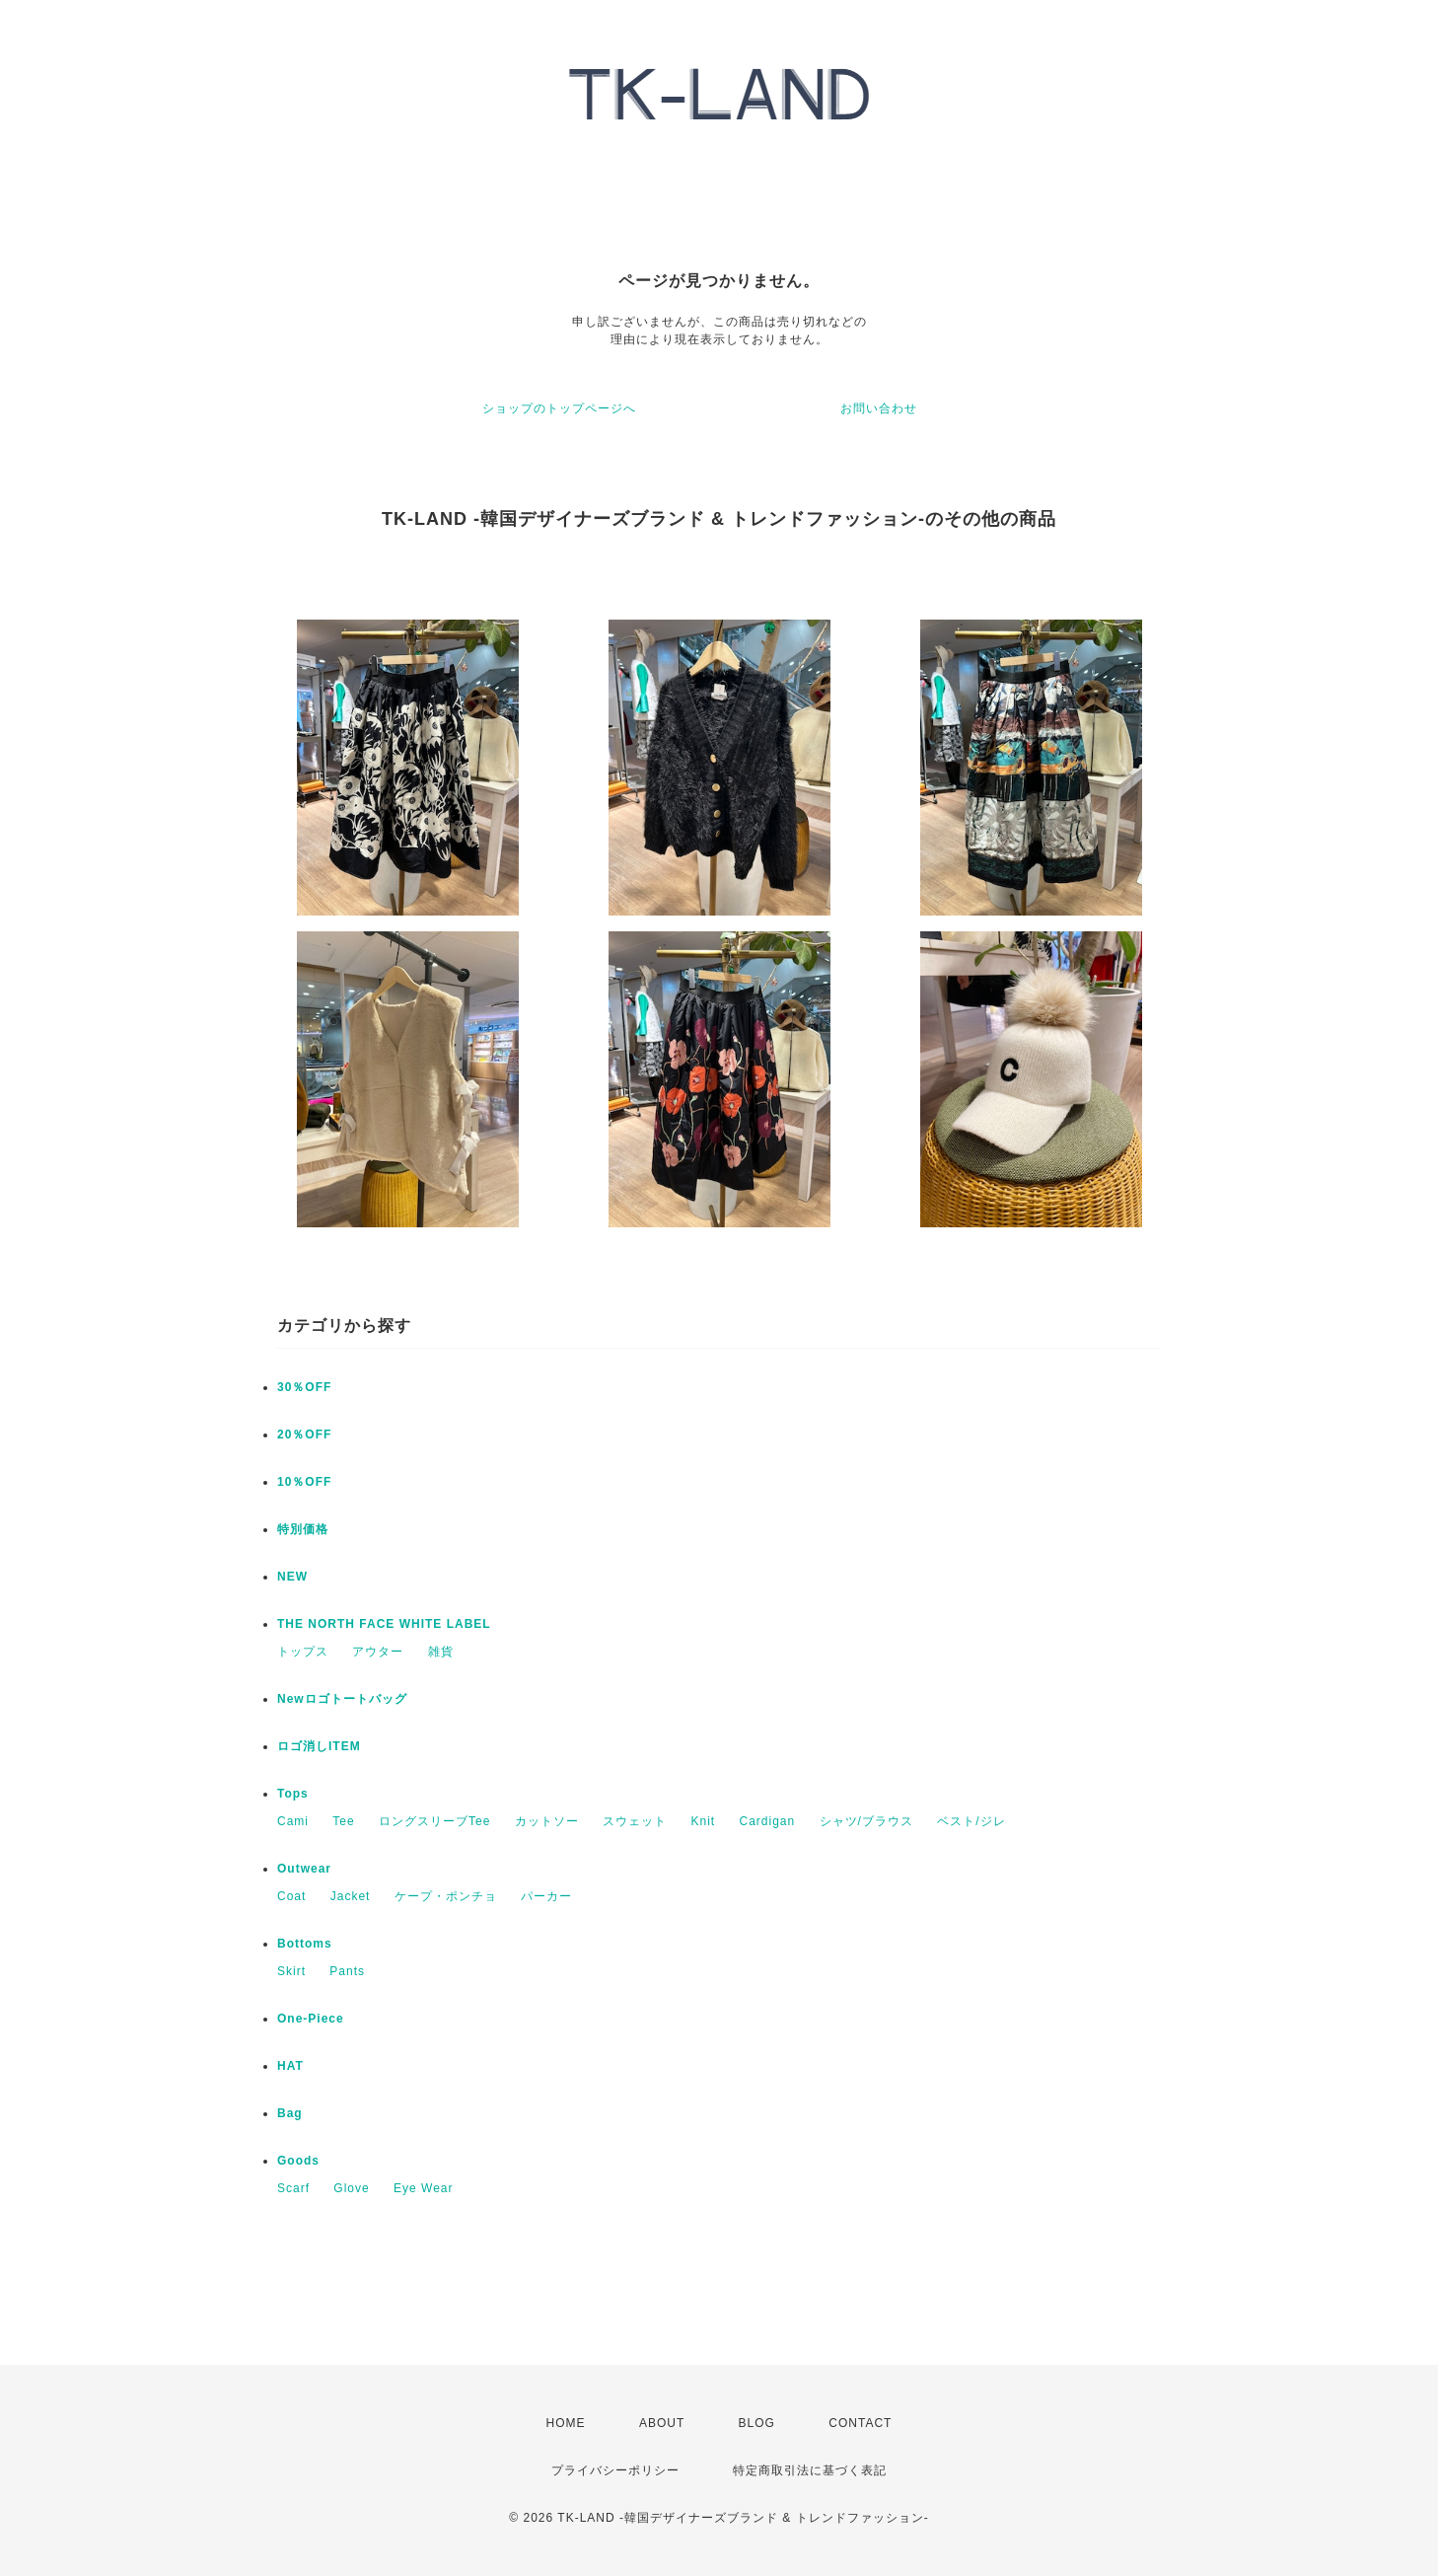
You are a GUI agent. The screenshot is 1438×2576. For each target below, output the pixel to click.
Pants (347, 1971)
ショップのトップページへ (559, 408)
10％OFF (304, 1482)
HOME (566, 2423)
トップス (302, 1651)
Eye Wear (423, 2188)
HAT (290, 2066)
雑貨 (441, 1651)
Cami (293, 1821)
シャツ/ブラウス (866, 1821)
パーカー (546, 1896)
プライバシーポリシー (615, 2470)
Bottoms (304, 1943)
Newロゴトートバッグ (342, 1699)
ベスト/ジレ (971, 1821)
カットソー (547, 1821)
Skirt (291, 1971)
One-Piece (310, 2018)
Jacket (350, 1896)
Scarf (293, 2188)
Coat (291, 1896)
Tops (293, 1794)
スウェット (635, 1821)
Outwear (304, 1869)
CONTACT (860, 2423)
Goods (298, 2161)
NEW (292, 1576)
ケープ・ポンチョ (446, 1896)
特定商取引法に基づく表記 (810, 2470)
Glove (351, 2188)
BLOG (757, 2423)
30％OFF (304, 1387)
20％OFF (304, 1434)
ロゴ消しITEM (319, 1746)
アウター (377, 1651)
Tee (343, 1821)
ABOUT (661, 2423)
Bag (290, 2113)
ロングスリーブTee (434, 1821)
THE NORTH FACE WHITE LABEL (384, 1624)
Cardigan (767, 1821)
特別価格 (302, 1529)
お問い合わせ (878, 408)
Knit (702, 1821)
